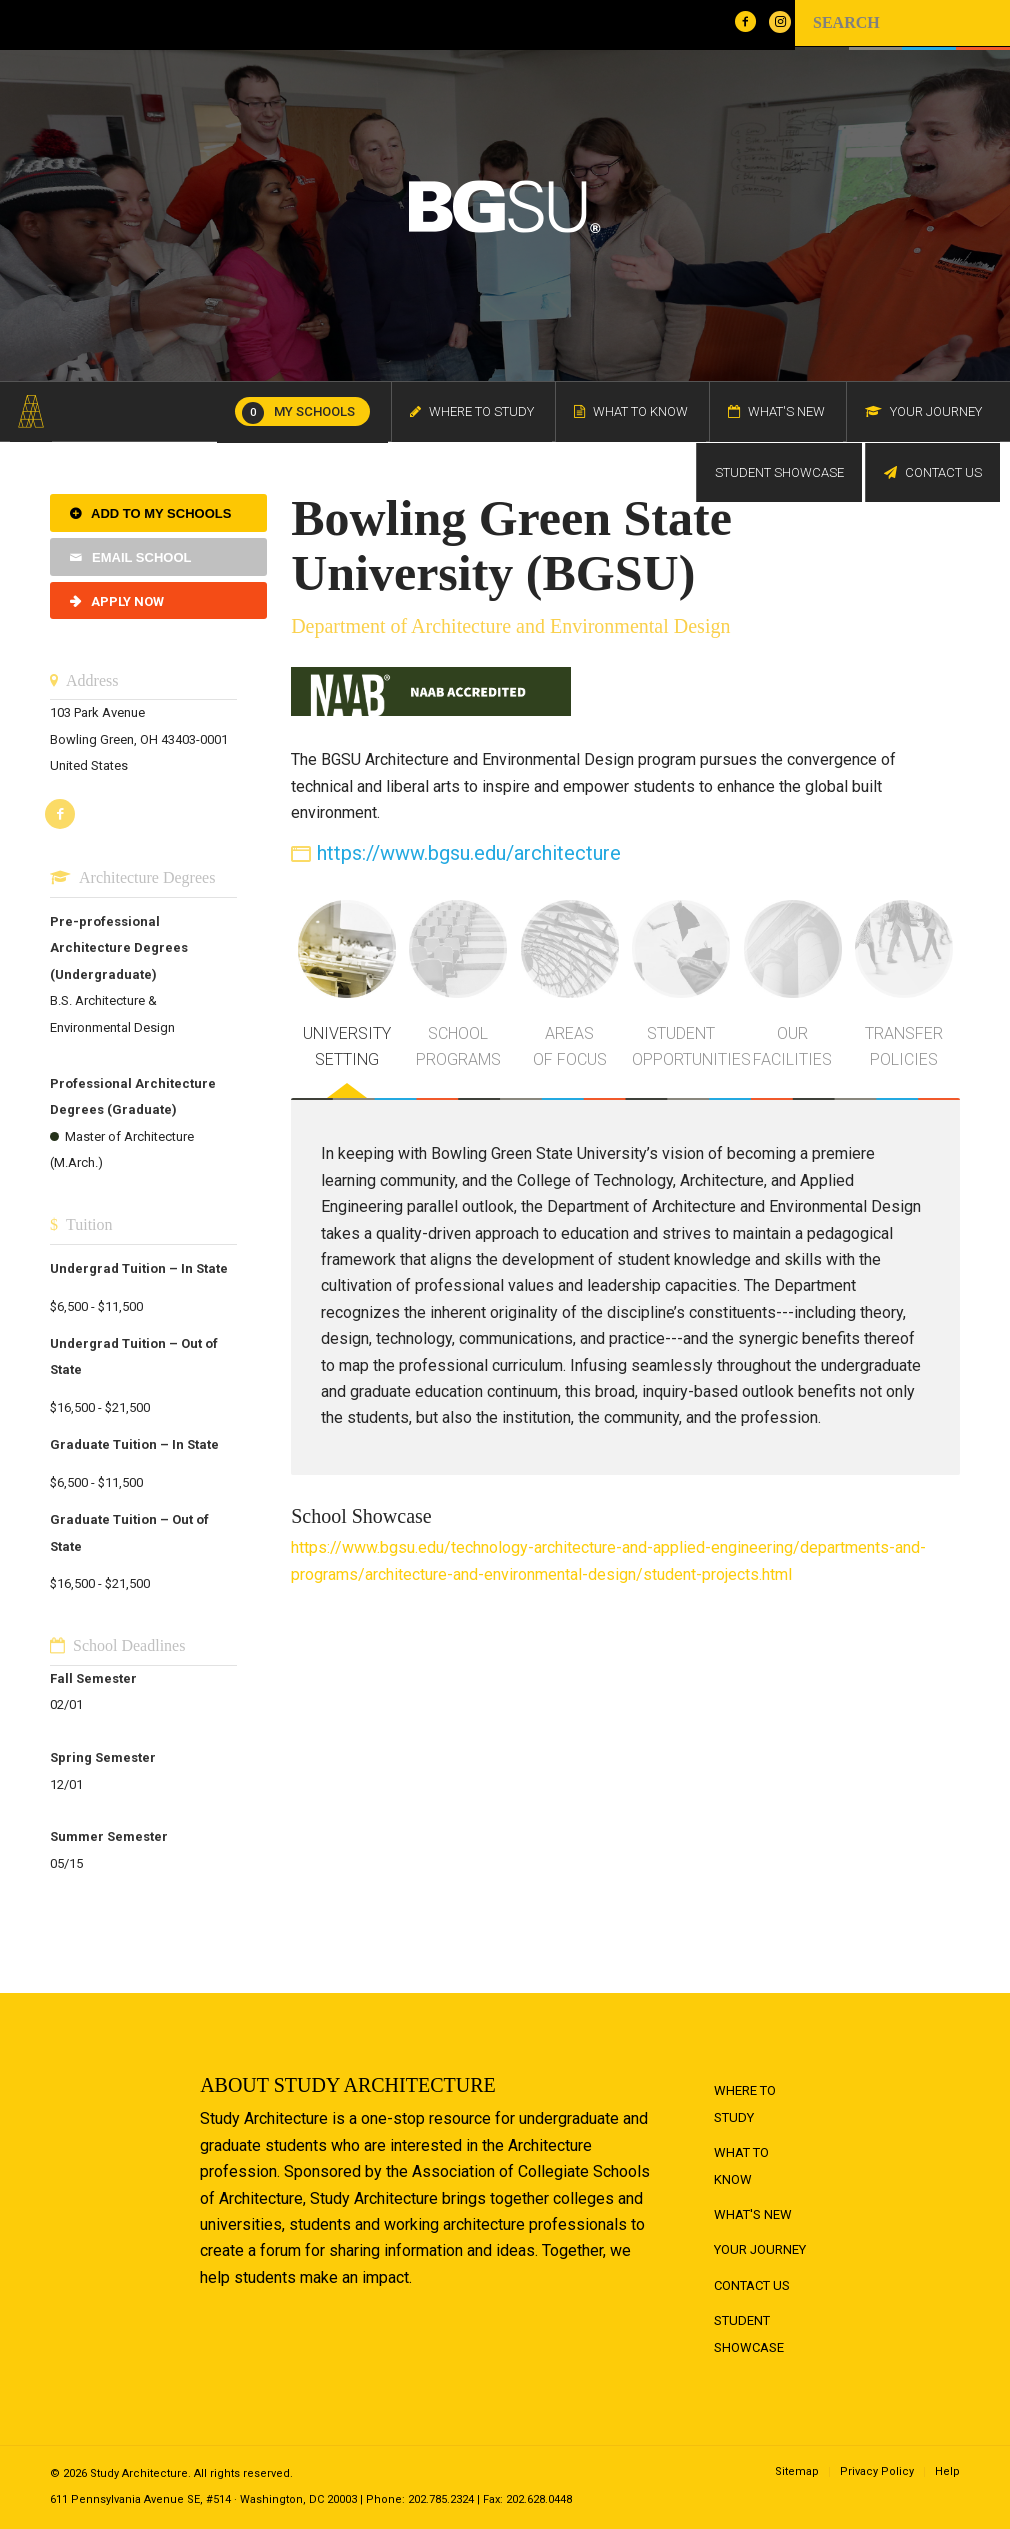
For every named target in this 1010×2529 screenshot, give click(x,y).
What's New (753, 2214)
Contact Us (752, 2285)
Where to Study (745, 2103)
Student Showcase (749, 2333)
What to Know (741, 2165)
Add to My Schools (161, 513)
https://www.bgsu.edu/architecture (469, 853)
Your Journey (760, 2249)
